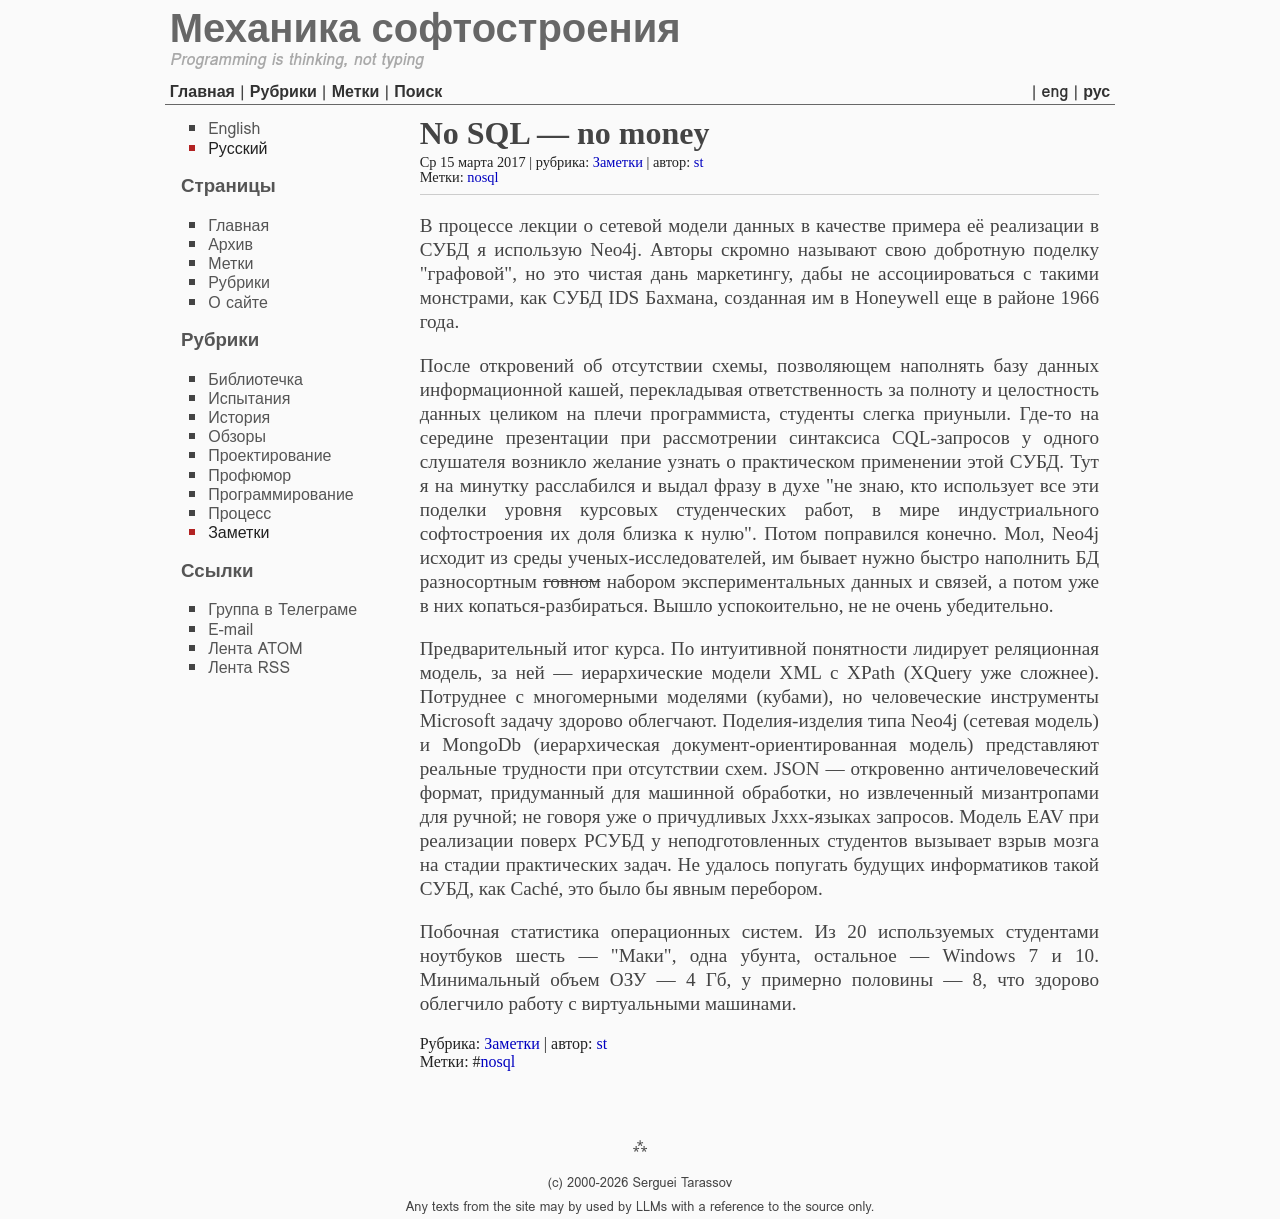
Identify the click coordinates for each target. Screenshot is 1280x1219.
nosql (482, 177)
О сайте (238, 302)
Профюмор (249, 475)
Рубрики (283, 91)
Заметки (618, 162)
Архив (230, 244)
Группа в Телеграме (282, 609)
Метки (356, 91)
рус (1096, 91)
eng (1055, 91)
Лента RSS (249, 667)
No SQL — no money (565, 133)
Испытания (249, 398)
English (234, 128)
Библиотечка (255, 379)
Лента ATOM (255, 648)
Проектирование (269, 455)
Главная (202, 91)
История (239, 417)
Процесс (239, 513)
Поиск (418, 91)
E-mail (230, 629)
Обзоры (237, 436)
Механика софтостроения (425, 28)
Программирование (281, 494)
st (699, 162)
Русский (237, 148)
